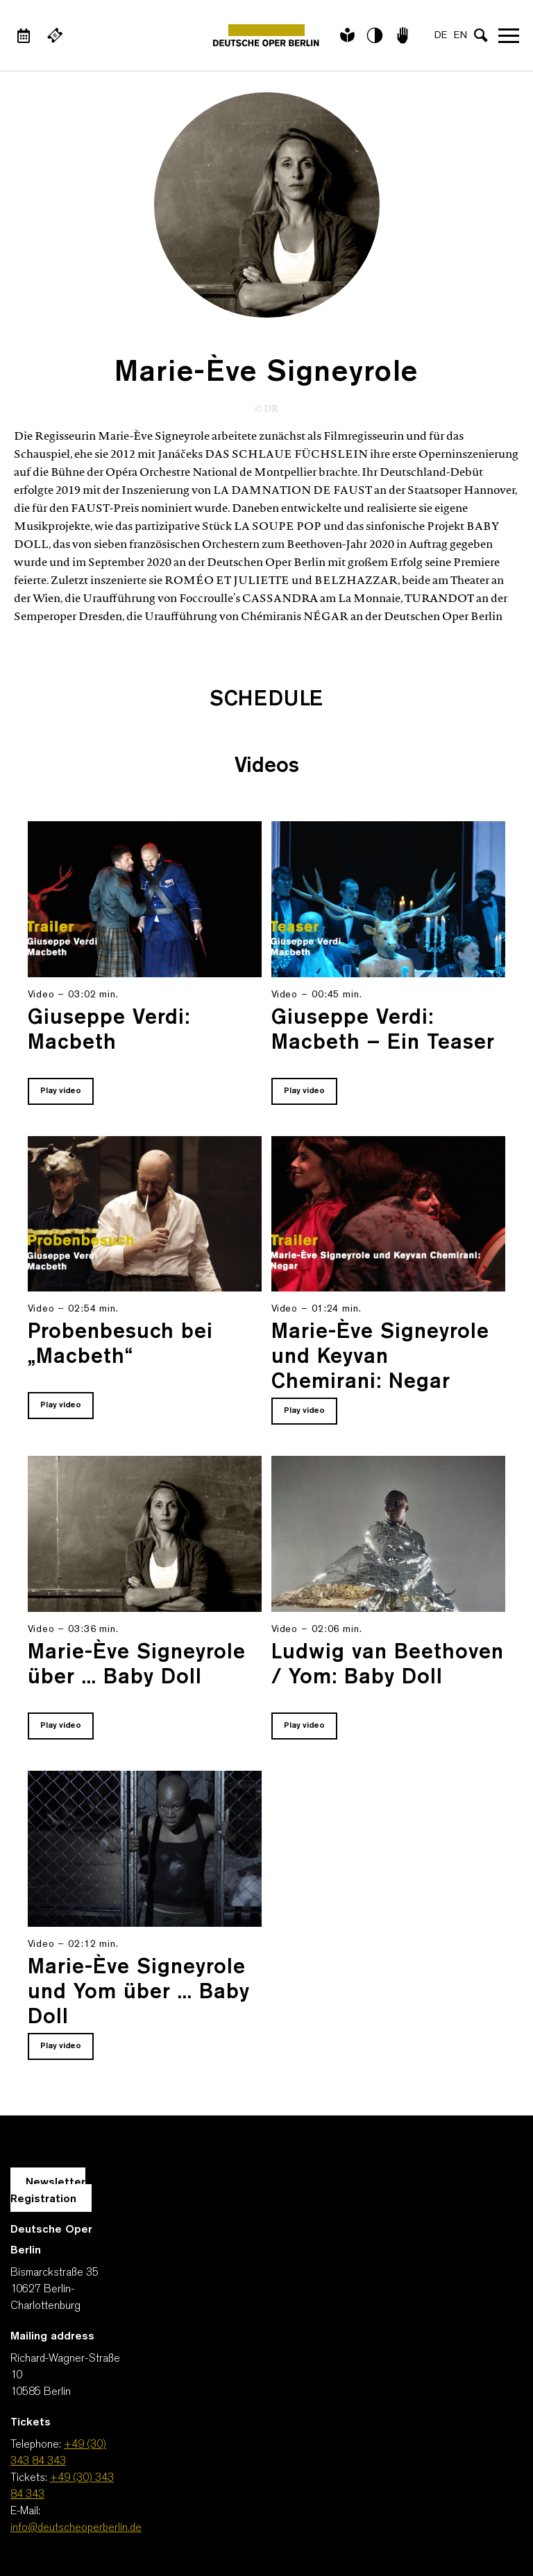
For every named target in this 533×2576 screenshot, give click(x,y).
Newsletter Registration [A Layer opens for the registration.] (47, 2191)
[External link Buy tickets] (55, 35)
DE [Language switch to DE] (440, 36)
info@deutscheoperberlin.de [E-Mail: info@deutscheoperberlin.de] (76, 2528)
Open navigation (508, 35)
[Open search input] (481, 35)
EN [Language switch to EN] (460, 36)
